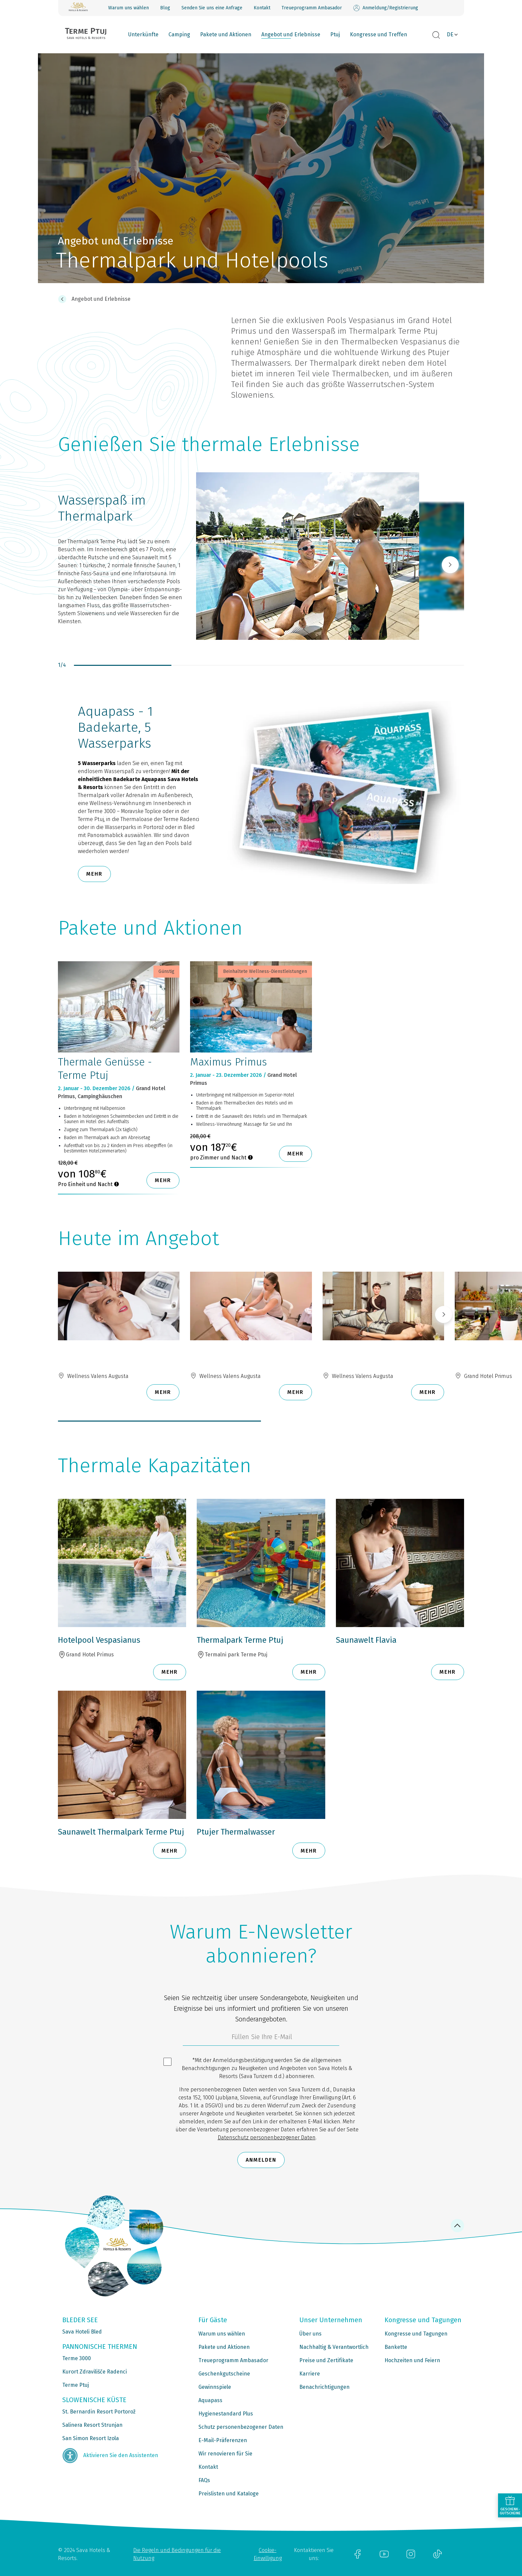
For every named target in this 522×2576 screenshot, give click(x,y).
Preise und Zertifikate (326, 2360)
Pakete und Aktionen (225, 34)
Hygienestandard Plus (225, 2413)
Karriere (309, 2373)
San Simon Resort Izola (90, 2438)
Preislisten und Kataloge (228, 2493)
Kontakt (262, 8)
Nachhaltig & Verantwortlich (334, 2347)
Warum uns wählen (128, 8)
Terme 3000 (76, 2358)
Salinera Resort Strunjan (92, 2425)
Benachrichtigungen (324, 2387)
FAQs (204, 2480)
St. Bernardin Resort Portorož (98, 2411)
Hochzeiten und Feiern (412, 2360)
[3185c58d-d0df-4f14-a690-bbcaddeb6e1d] (261, 2038)
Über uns (310, 2334)
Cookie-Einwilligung (268, 2554)
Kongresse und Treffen (378, 34)
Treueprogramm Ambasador (312, 8)
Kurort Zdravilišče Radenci (94, 2371)
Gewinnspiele (214, 2387)
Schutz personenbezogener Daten (240, 2427)
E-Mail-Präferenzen (222, 2440)
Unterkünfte (143, 34)
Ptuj (335, 34)
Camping (179, 34)
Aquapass (210, 2400)
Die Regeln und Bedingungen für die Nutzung (177, 2554)
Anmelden (261, 2160)
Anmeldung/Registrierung (385, 8)
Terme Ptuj (75, 2385)
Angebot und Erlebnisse (290, 34)
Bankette (396, 2347)
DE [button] (450, 34)
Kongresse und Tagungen (416, 2334)
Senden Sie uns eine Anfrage (211, 8)
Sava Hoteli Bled (82, 2332)
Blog (165, 8)
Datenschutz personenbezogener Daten (267, 2137)
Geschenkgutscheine (224, 2373)
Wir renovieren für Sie (225, 2453)
